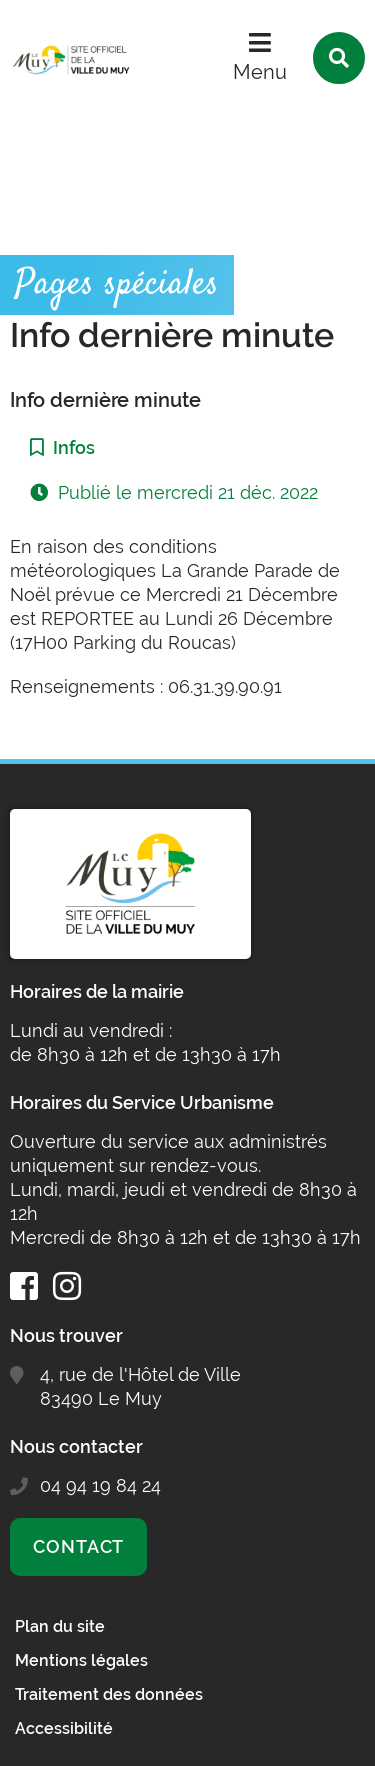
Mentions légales (81, 1660)
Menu (260, 72)
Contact (78, 1546)
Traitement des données (109, 1694)
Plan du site (60, 1626)
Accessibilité (64, 1728)
